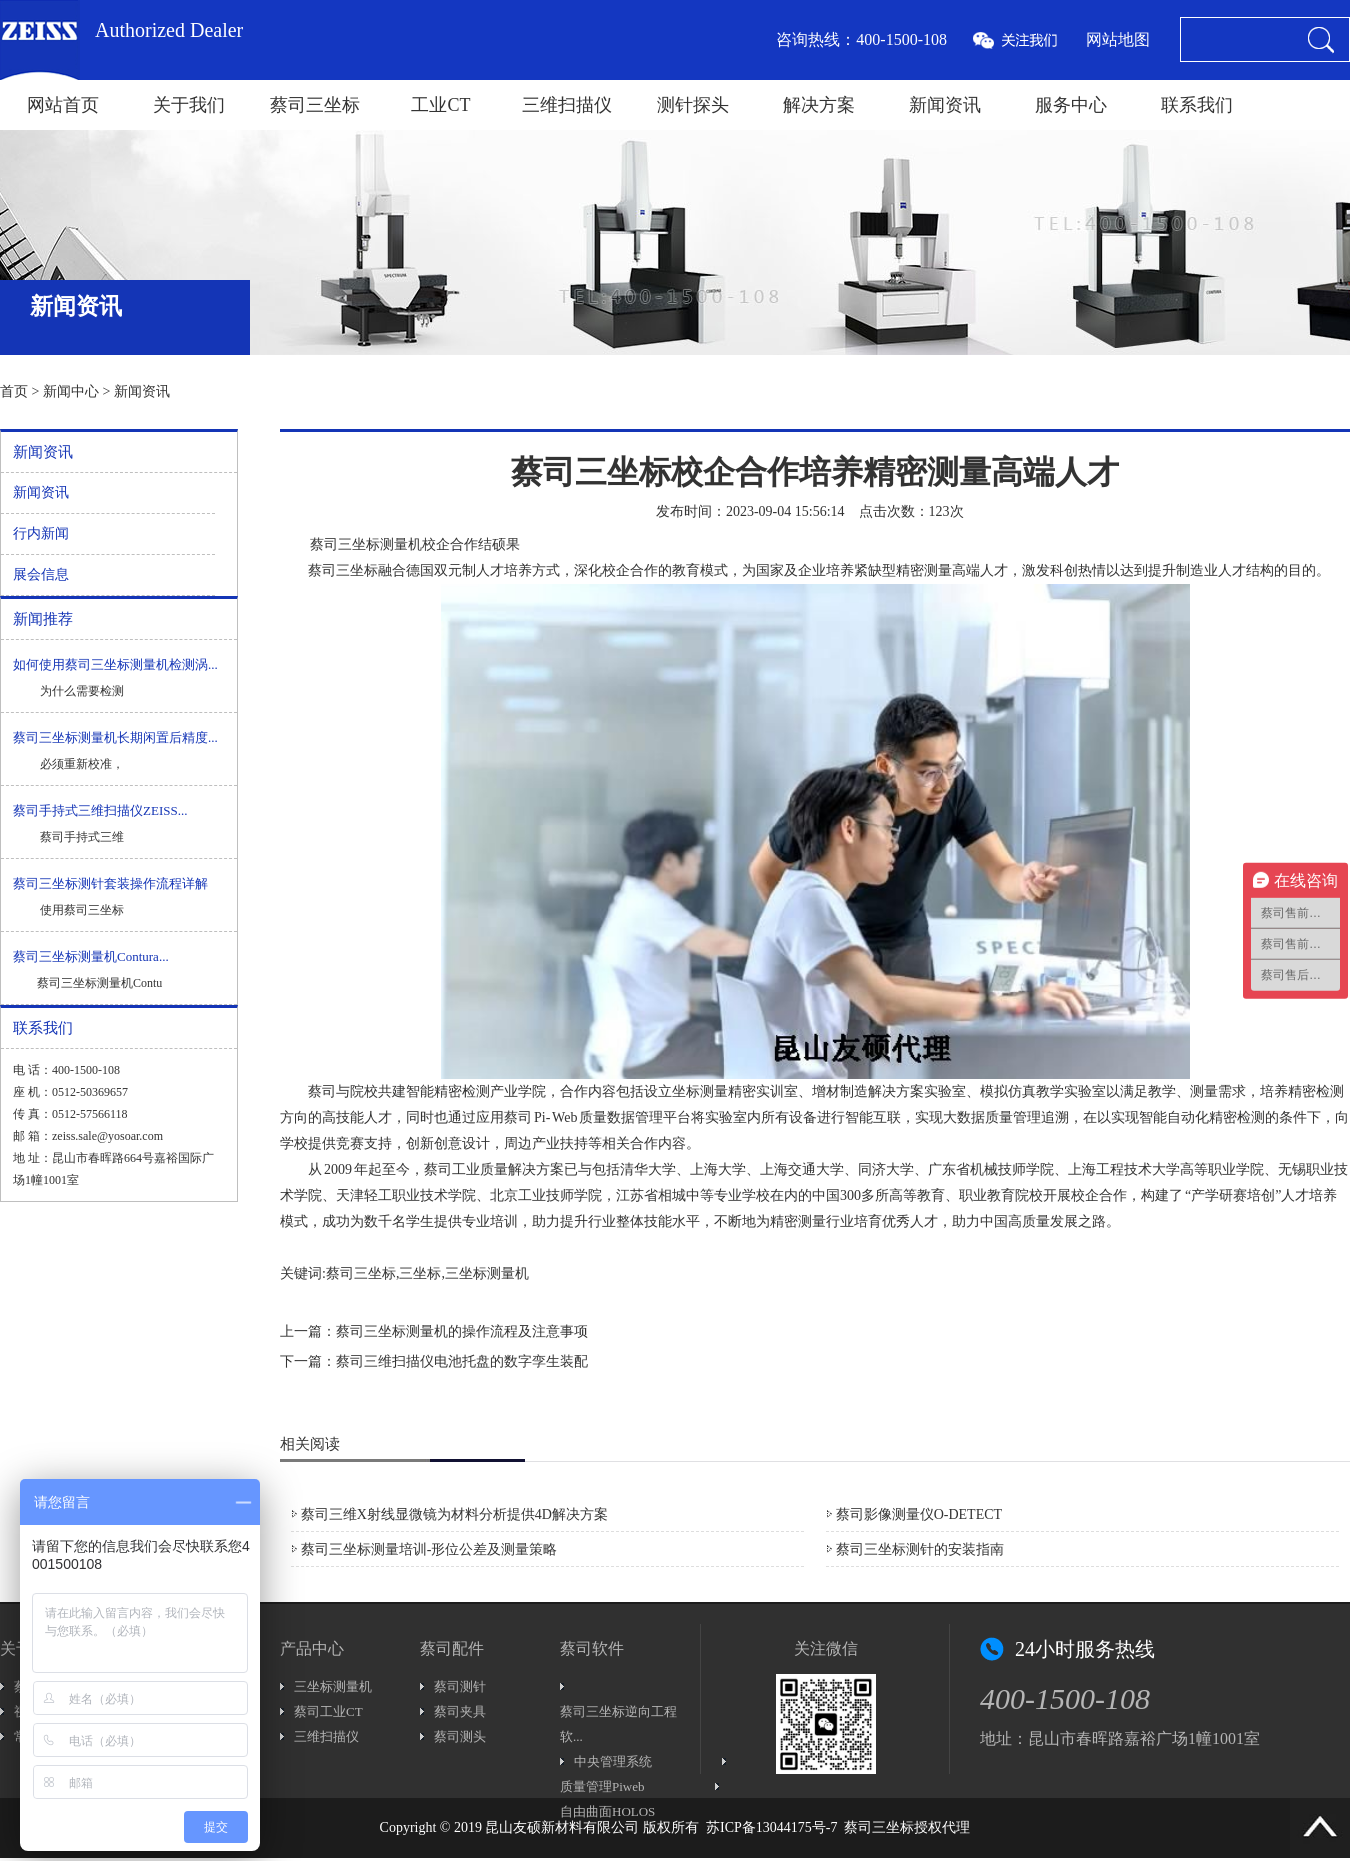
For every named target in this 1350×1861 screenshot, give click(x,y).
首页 (14, 391)
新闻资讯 (945, 105)
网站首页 (63, 105)
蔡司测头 (460, 1736)
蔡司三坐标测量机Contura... (91, 956)
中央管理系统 (613, 1761)
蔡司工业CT (328, 1711)
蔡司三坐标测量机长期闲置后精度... (115, 737)
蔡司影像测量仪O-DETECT (919, 1514)
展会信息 (41, 574)
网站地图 (1118, 39)
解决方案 (819, 105)
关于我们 (189, 105)
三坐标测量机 (333, 1686)
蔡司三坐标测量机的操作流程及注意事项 (462, 1331)
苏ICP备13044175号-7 (771, 1827)
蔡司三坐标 (315, 105)
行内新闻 (41, 533)
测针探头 (693, 105)
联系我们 (1197, 105)
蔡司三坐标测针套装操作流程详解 (110, 883)
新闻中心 (71, 391)
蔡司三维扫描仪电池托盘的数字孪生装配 (462, 1361)
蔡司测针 (460, 1686)
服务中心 (1071, 105)
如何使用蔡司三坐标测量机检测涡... (115, 664)
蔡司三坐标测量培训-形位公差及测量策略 (429, 1549)
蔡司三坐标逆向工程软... (618, 1724)
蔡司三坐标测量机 (366, 544)
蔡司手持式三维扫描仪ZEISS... (100, 810)
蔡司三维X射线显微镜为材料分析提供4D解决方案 (454, 1514)
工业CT (440, 105)
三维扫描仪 (567, 105)
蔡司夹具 (460, 1711)
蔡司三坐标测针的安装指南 (920, 1549)
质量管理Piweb (602, 1786)
